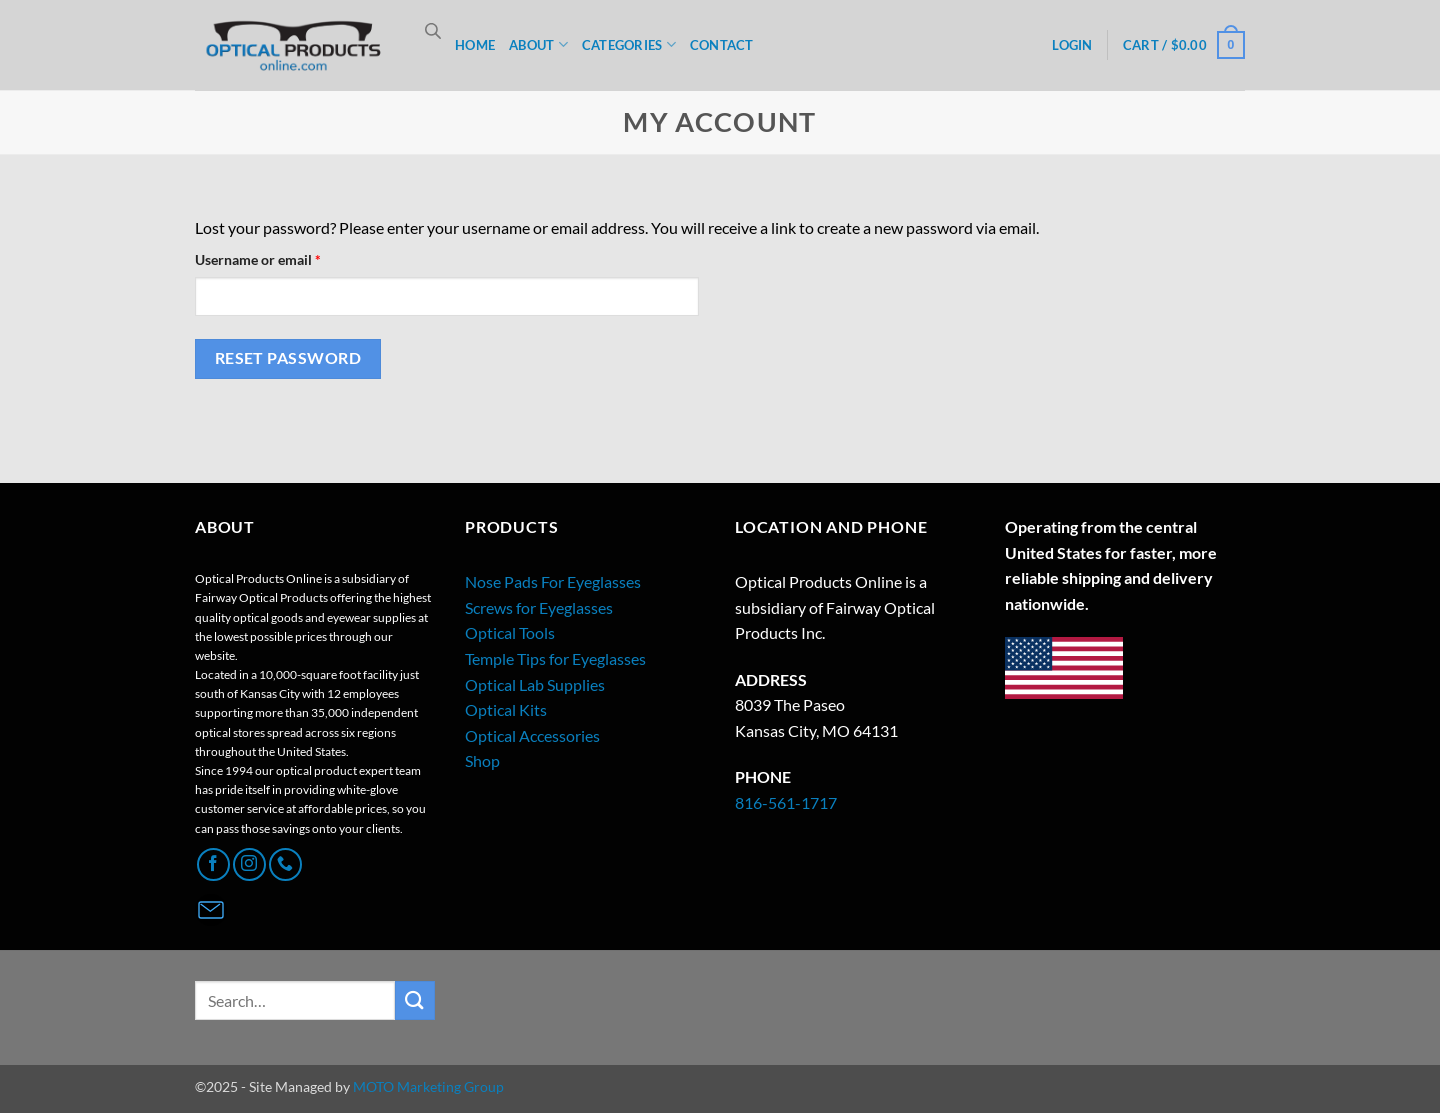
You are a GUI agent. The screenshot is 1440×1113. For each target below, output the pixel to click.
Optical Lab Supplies (535, 684)
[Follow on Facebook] (213, 864)
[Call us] (285, 864)
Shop (482, 760)
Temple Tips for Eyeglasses (555, 658)
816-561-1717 (786, 802)
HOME (475, 45)
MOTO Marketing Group (428, 1086)
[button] (1184, 45)
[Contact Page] (211, 910)
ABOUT (538, 44)
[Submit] (415, 1000)
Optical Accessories (532, 735)
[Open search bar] (433, 30)
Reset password (288, 358)
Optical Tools (510, 632)
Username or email (286, 258)
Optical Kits (506, 709)
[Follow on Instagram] (249, 864)
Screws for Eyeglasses (539, 607)
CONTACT (722, 45)
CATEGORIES (629, 44)
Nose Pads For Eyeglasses (553, 581)
